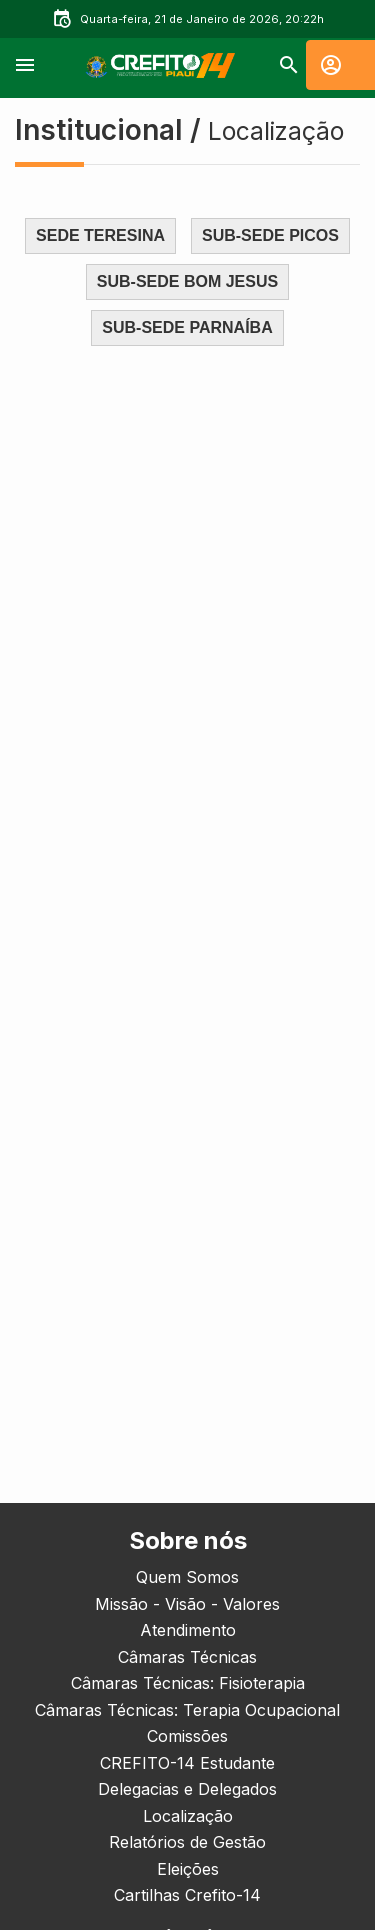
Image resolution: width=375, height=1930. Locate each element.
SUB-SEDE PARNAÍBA (187, 327)
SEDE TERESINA (100, 235)
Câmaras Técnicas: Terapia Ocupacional (187, 1710)
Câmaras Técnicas (187, 1657)
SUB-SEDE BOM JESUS (187, 281)
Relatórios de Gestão (187, 1842)
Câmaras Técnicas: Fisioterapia (188, 1683)
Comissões (187, 1736)
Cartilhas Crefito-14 (187, 1895)
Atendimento (188, 1630)
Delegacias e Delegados (187, 1789)
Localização (188, 1816)
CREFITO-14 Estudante (187, 1763)
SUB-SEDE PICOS (270, 235)
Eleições (188, 1869)
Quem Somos (187, 1577)
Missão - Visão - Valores (187, 1604)
